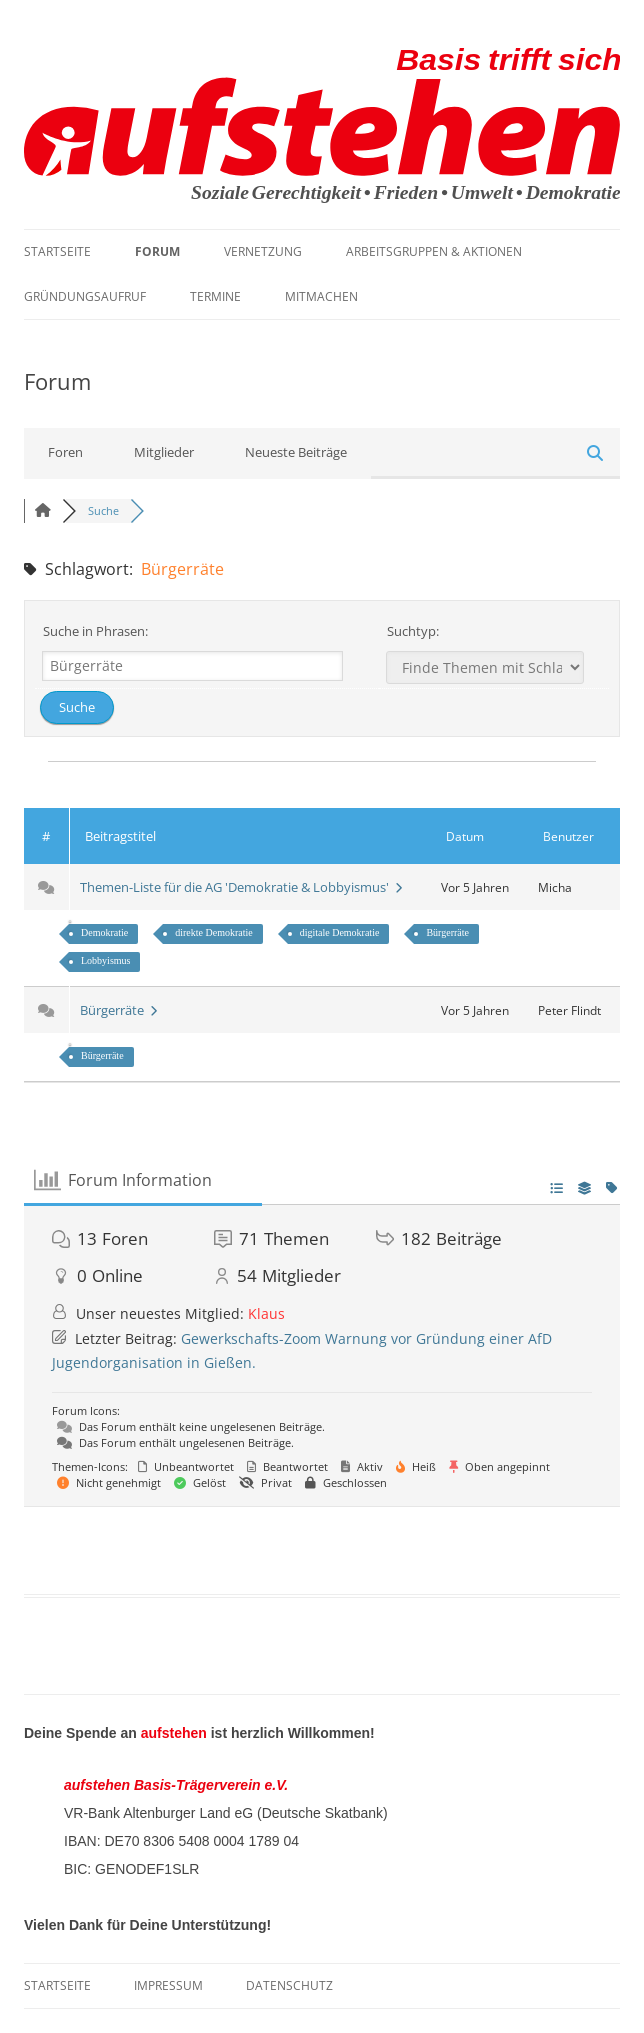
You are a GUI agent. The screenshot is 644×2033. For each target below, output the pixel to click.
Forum (157, 251)
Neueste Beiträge (296, 452)
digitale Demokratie (340, 932)
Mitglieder (164, 452)
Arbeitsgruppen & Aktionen (434, 251)
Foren (65, 452)
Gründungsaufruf (85, 296)
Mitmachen (321, 296)
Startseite (57, 251)
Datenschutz (289, 1985)
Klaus (266, 1313)
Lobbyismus (105, 960)
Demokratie (104, 932)
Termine (215, 296)
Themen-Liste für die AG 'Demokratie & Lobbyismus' (241, 887)
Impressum (168, 1985)
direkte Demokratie (213, 932)
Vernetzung (263, 251)
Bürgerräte (447, 932)
